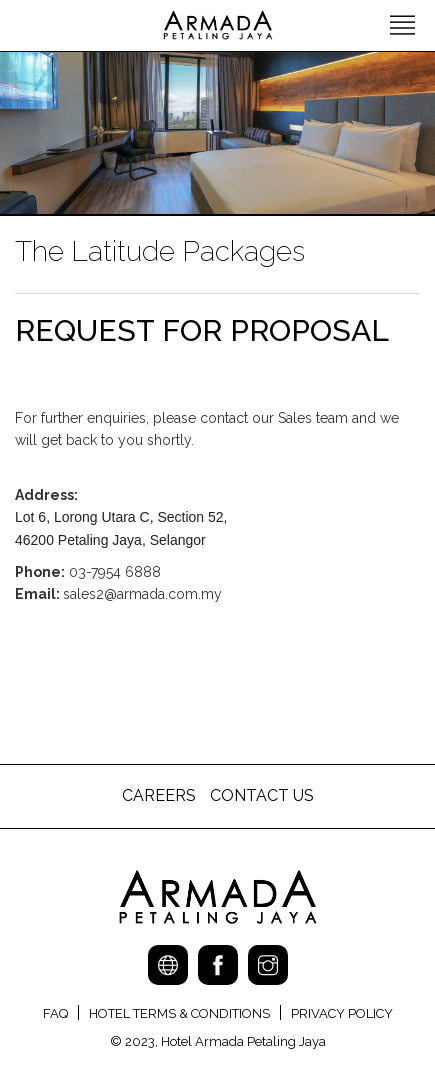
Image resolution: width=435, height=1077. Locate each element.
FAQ (55, 1013)
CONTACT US (262, 795)
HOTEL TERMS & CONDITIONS (179, 1013)
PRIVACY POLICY (342, 1013)
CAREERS (161, 795)
